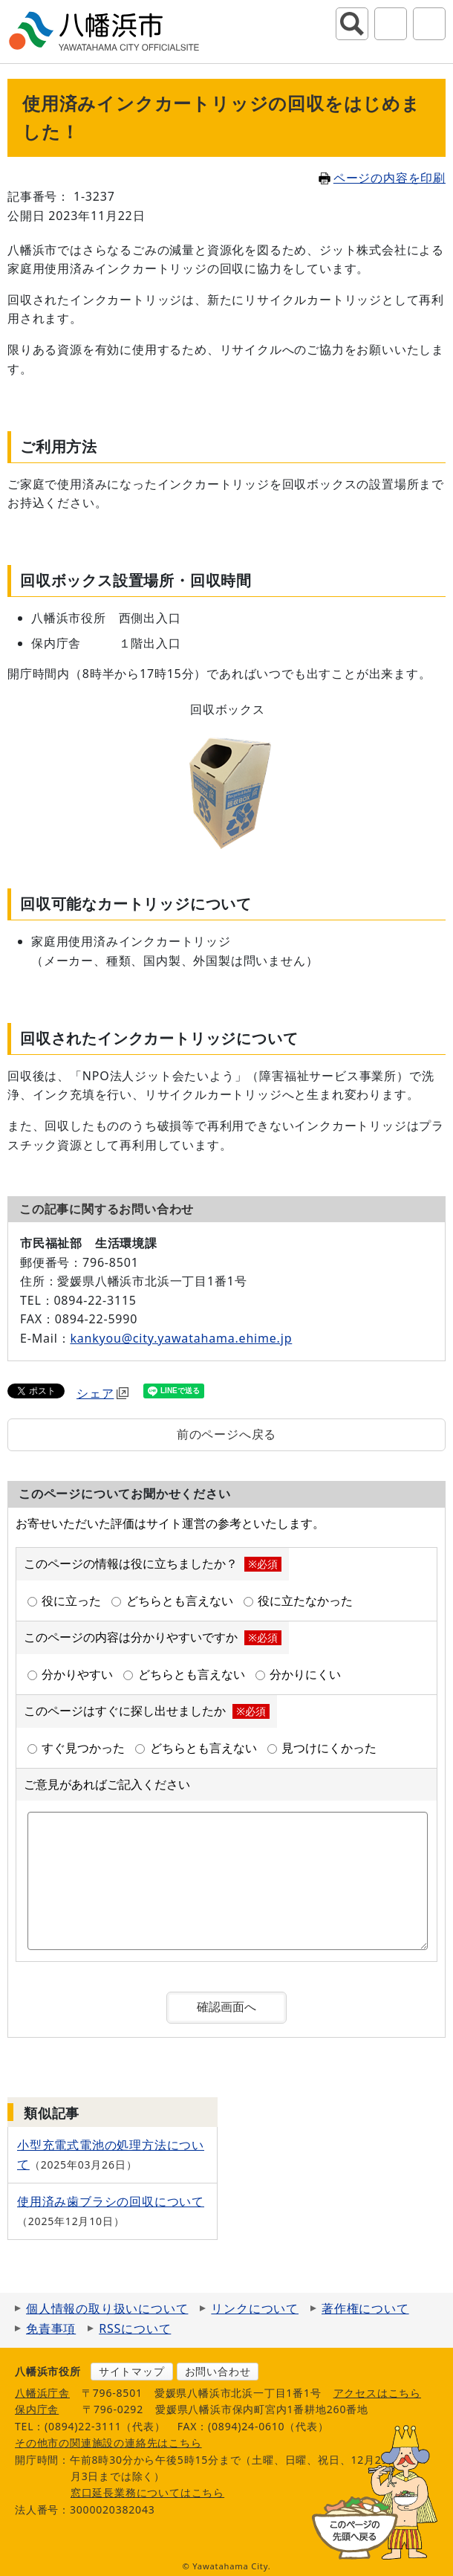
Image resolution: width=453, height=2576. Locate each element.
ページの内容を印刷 (382, 178)
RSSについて (135, 2328)
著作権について (365, 2308)
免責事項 (51, 2328)
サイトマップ (132, 2371)
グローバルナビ (429, 23)
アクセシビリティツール (390, 23)
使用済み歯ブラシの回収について (110, 2201)
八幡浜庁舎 (42, 2393)
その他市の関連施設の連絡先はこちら (108, 2442)
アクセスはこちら (377, 2393)
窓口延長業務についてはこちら (147, 2492)
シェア (102, 1393)
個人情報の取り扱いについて (107, 2308)
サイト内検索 (352, 23)
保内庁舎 (37, 2409)
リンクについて (255, 2308)
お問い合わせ (218, 2371)
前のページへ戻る (226, 1434)
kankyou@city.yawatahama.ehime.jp (181, 1338)
